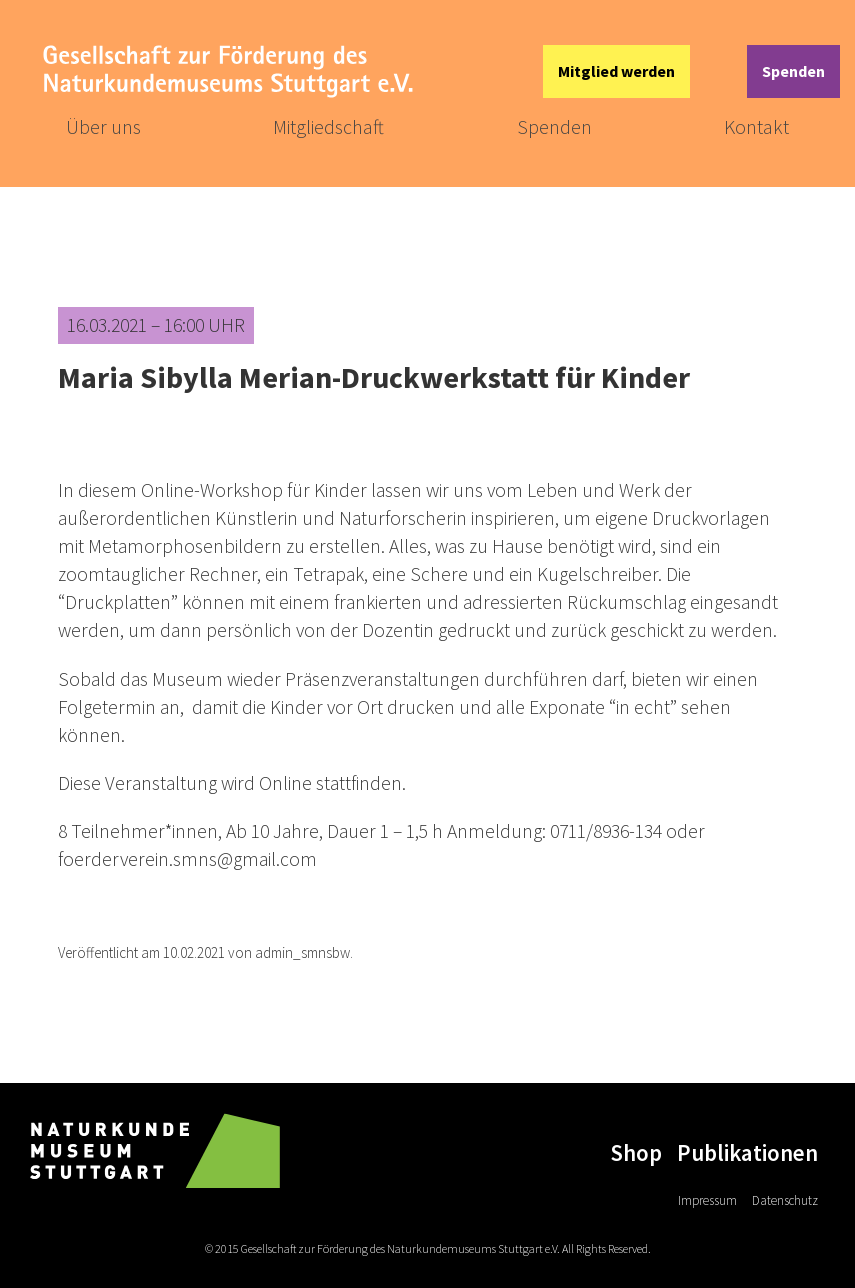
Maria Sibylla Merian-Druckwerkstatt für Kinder (374, 377)
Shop (636, 1152)
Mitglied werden (616, 71)
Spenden (793, 71)
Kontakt (756, 126)
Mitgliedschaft (328, 126)
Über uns (103, 126)
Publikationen (747, 1152)
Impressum (707, 1200)
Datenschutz (785, 1200)
